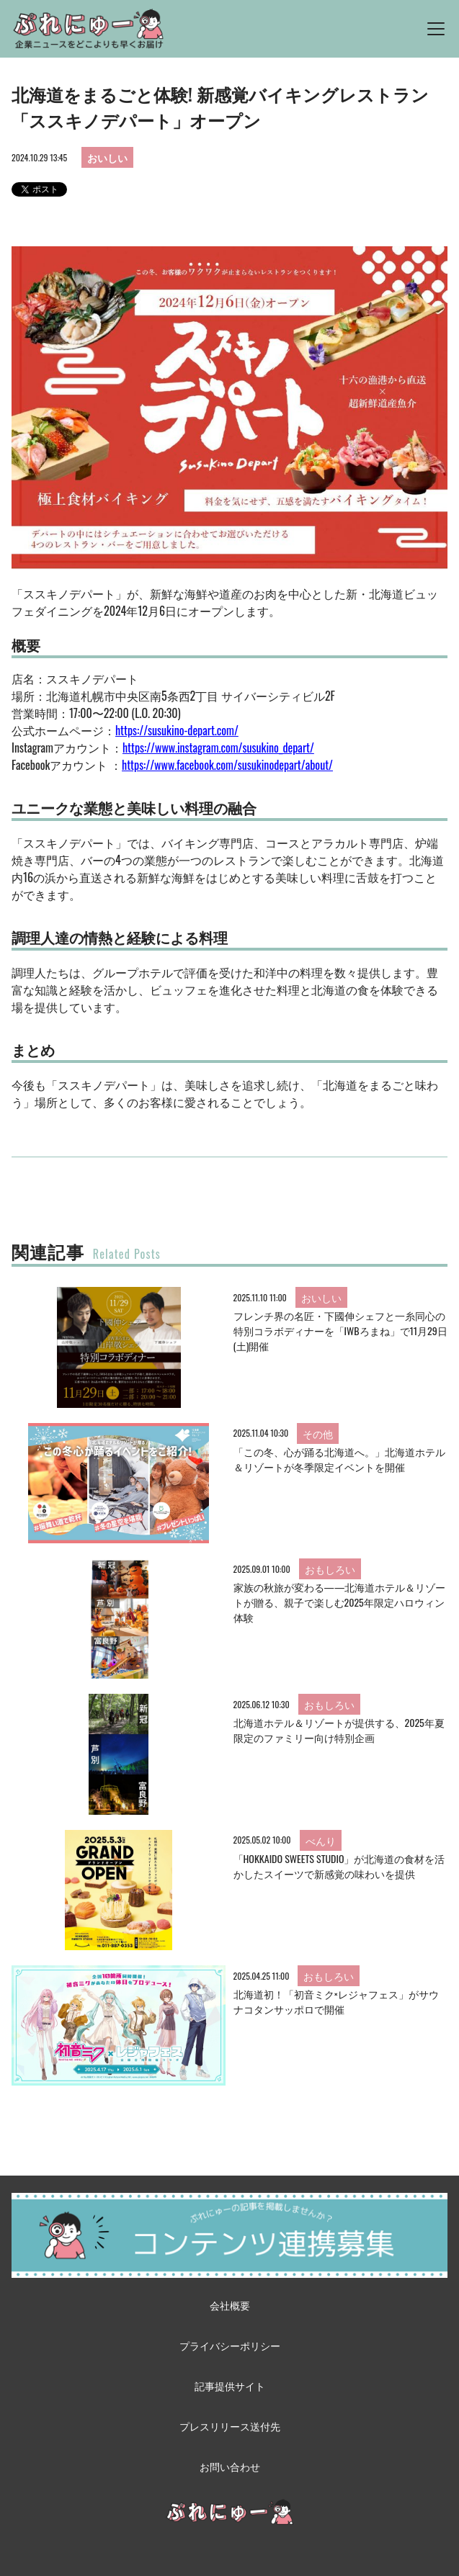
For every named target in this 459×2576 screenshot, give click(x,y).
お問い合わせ (230, 2466)
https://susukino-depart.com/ (177, 730)
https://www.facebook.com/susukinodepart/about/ (227, 764)
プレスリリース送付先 (229, 2425)
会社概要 (230, 2304)
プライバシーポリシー (229, 2345)
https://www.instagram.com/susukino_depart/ (218, 747)
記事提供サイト (230, 2385)
